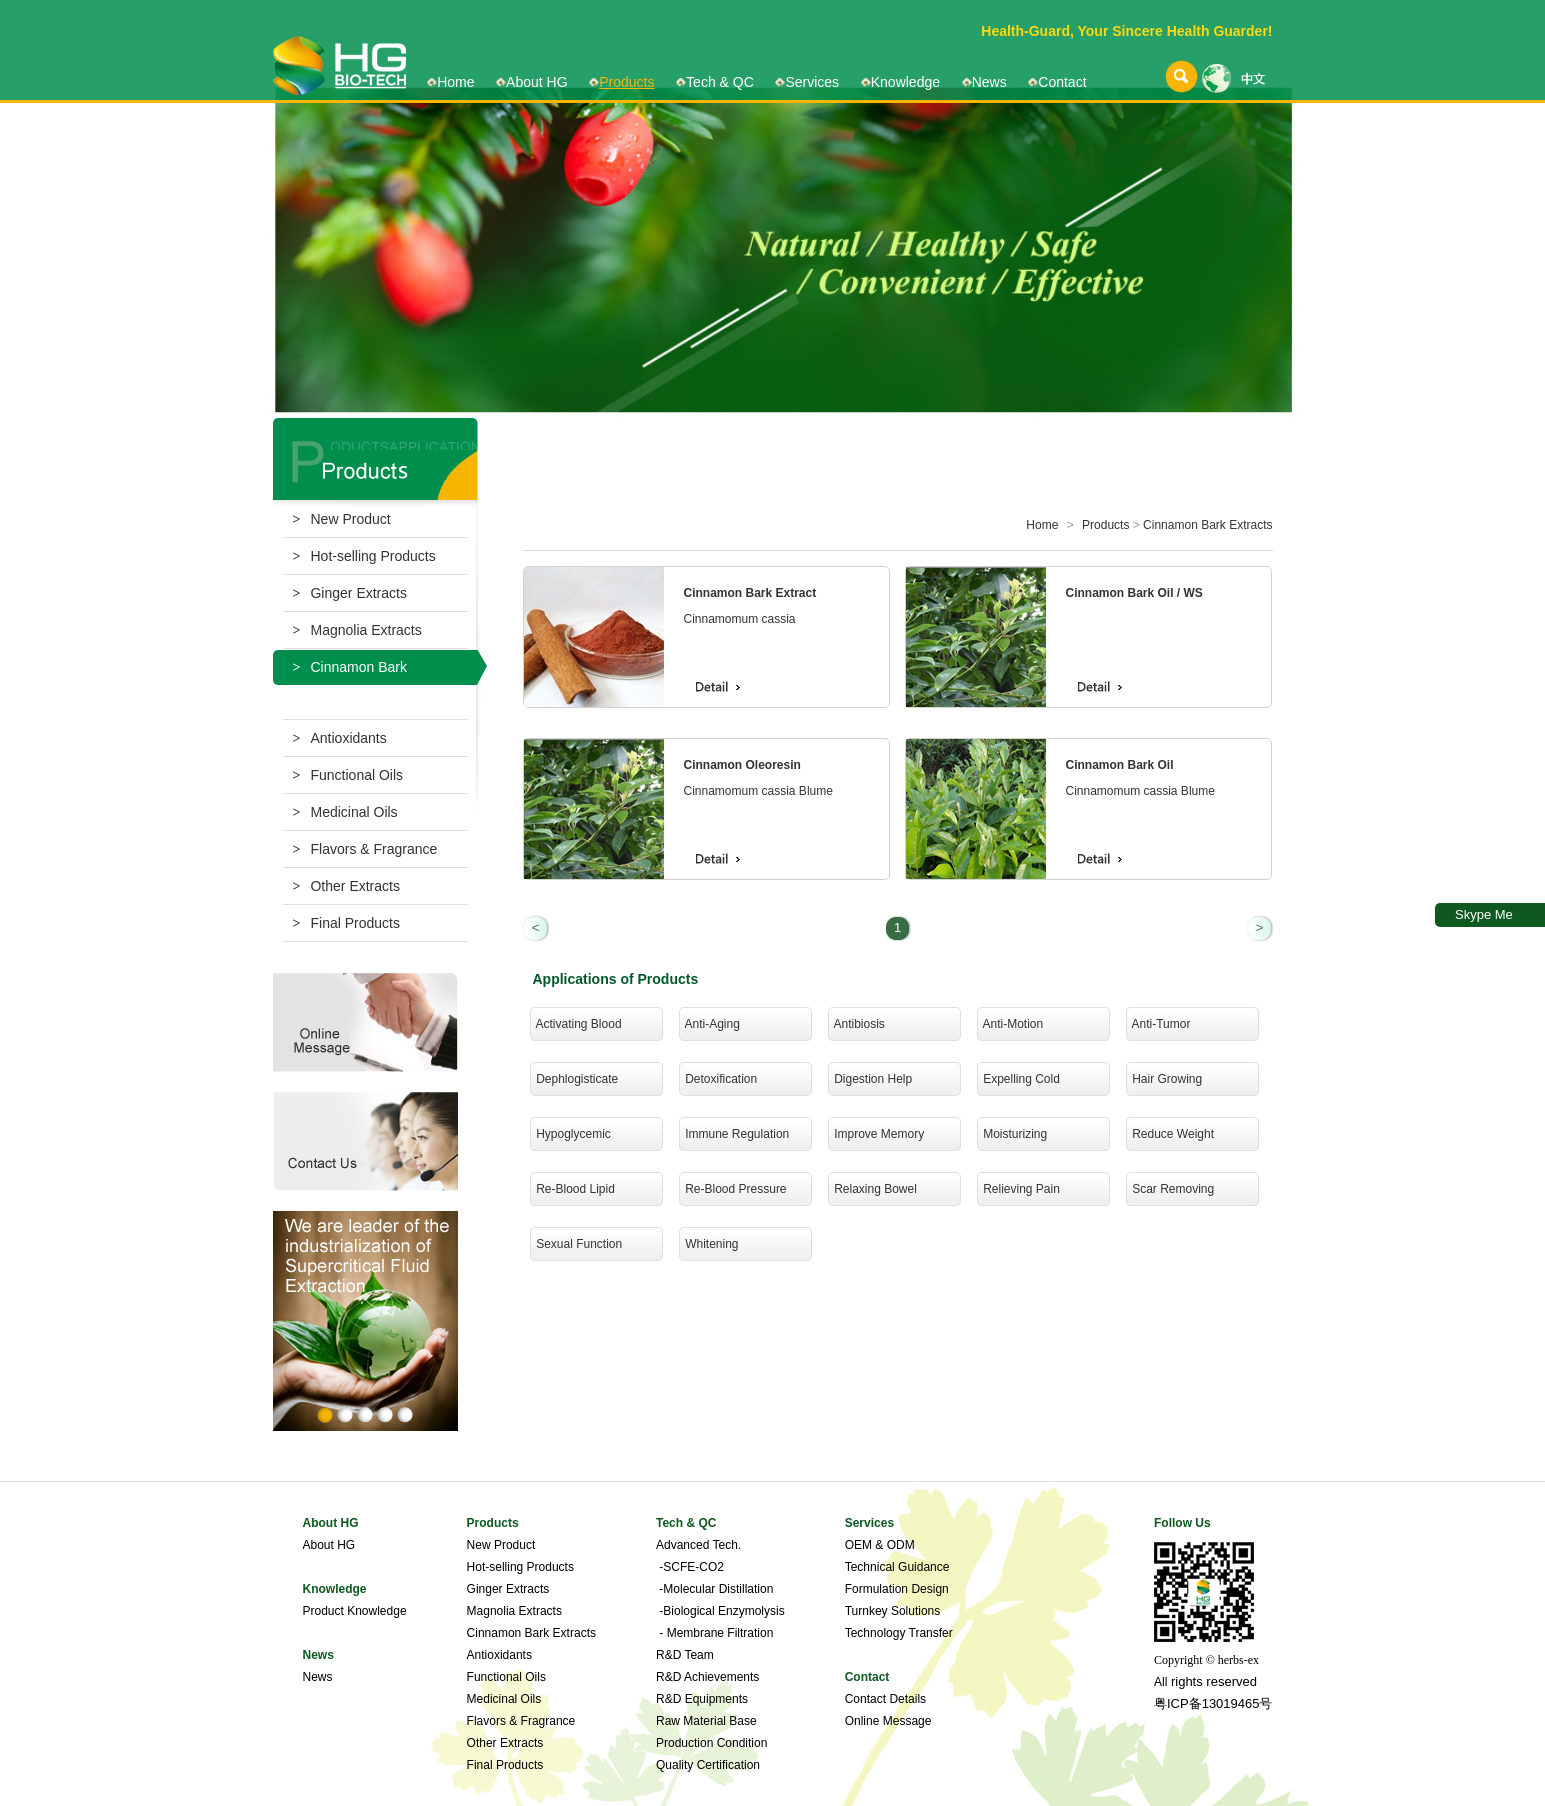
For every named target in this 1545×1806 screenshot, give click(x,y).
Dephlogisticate (574, 1079)
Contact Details (885, 1699)
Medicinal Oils (345, 812)
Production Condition (711, 1743)
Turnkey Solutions (893, 1611)
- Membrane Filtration (714, 1633)
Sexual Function (576, 1244)
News (989, 82)
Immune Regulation (734, 1134)
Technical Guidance (897, 1567)
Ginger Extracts (350, 593)
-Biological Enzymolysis (720, 1611)
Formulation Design (897, 1589)
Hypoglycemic (570, 1134)
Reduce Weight (1170, 1134)
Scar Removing (1170, 1189)
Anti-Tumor (1158, 1024)
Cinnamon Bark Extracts (1207, 525)
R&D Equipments (702, 1699)
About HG (536, 82)
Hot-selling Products (364, 556)
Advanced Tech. (698, 1545)
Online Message (888, 1721)
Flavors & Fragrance (365, 849)
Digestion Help (870, 1079)
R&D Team (685, 1655)
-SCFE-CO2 (690, 1567)
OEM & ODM (880, 1545)
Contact (1062, 82)
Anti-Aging (709, 1024)
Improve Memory (876, 1134)
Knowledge (905, 82)
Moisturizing (1012, 1134)
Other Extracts (346, 886)
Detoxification (718, 1079)
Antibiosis (856, 1024)
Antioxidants (340, 738)
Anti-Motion (1010, 1024)
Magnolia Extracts (357, 630)
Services (812, 82)
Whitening (709, 1244)
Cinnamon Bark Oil (1120, 765)
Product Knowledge (355, 1611)
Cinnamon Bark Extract (750, 593)
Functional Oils (348, 775)
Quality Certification (708, 1765)
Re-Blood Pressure (733, 1189)
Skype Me (1484, 914)
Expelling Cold (1018, 1079)
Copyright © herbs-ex (1206, 1660)
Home (455, 82)
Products (626, 82)
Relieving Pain (1018, 1189)
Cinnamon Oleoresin (742, 765)
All (1160, 1682)
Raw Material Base (706, 1721)
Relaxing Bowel (872, 1189)
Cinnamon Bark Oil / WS (1134, 593)
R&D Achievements (707, 1677)
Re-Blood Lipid (572, 1189)
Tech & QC (720, 82)
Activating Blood (576, 1024)
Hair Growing (1164, 1079)
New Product (342, 519)
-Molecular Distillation (714, 1589)
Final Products (346, 923)
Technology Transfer (899, 1633)
